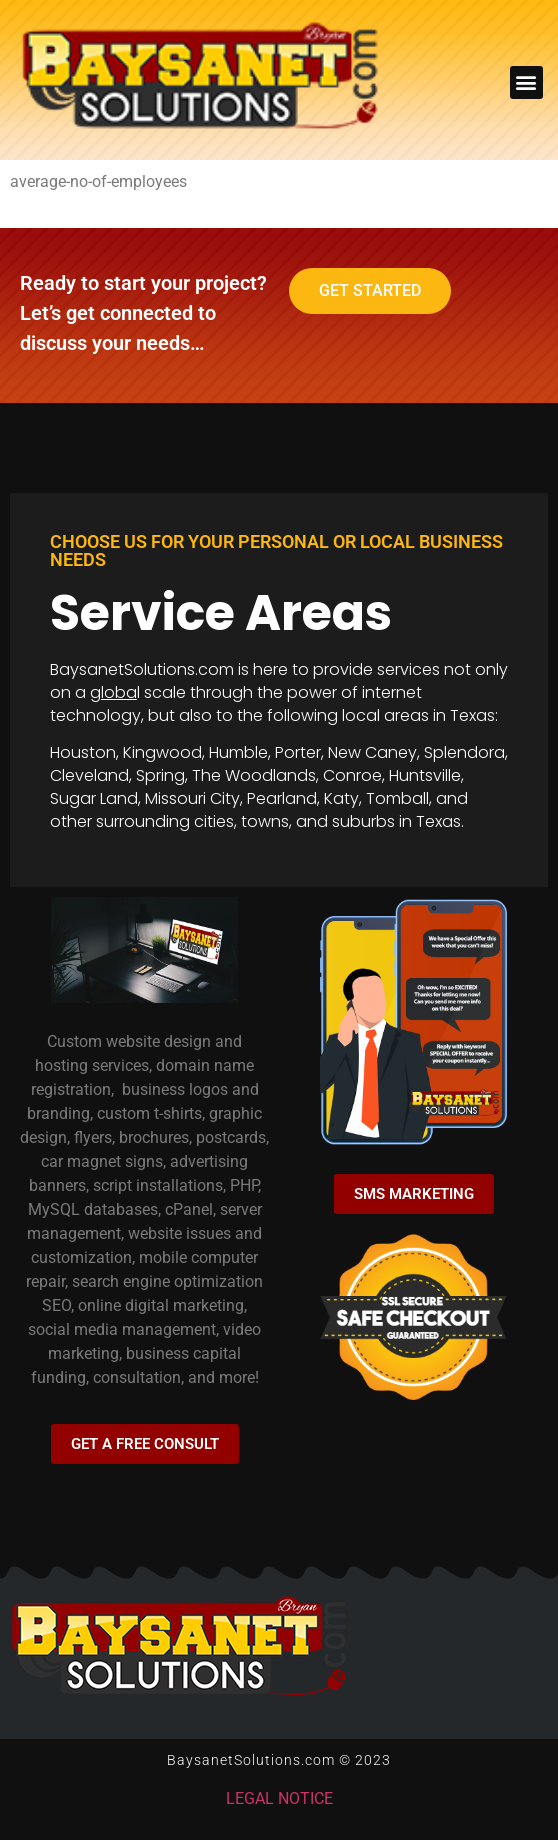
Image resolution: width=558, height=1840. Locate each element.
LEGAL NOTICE (279, 1798)
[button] (526, 82)
